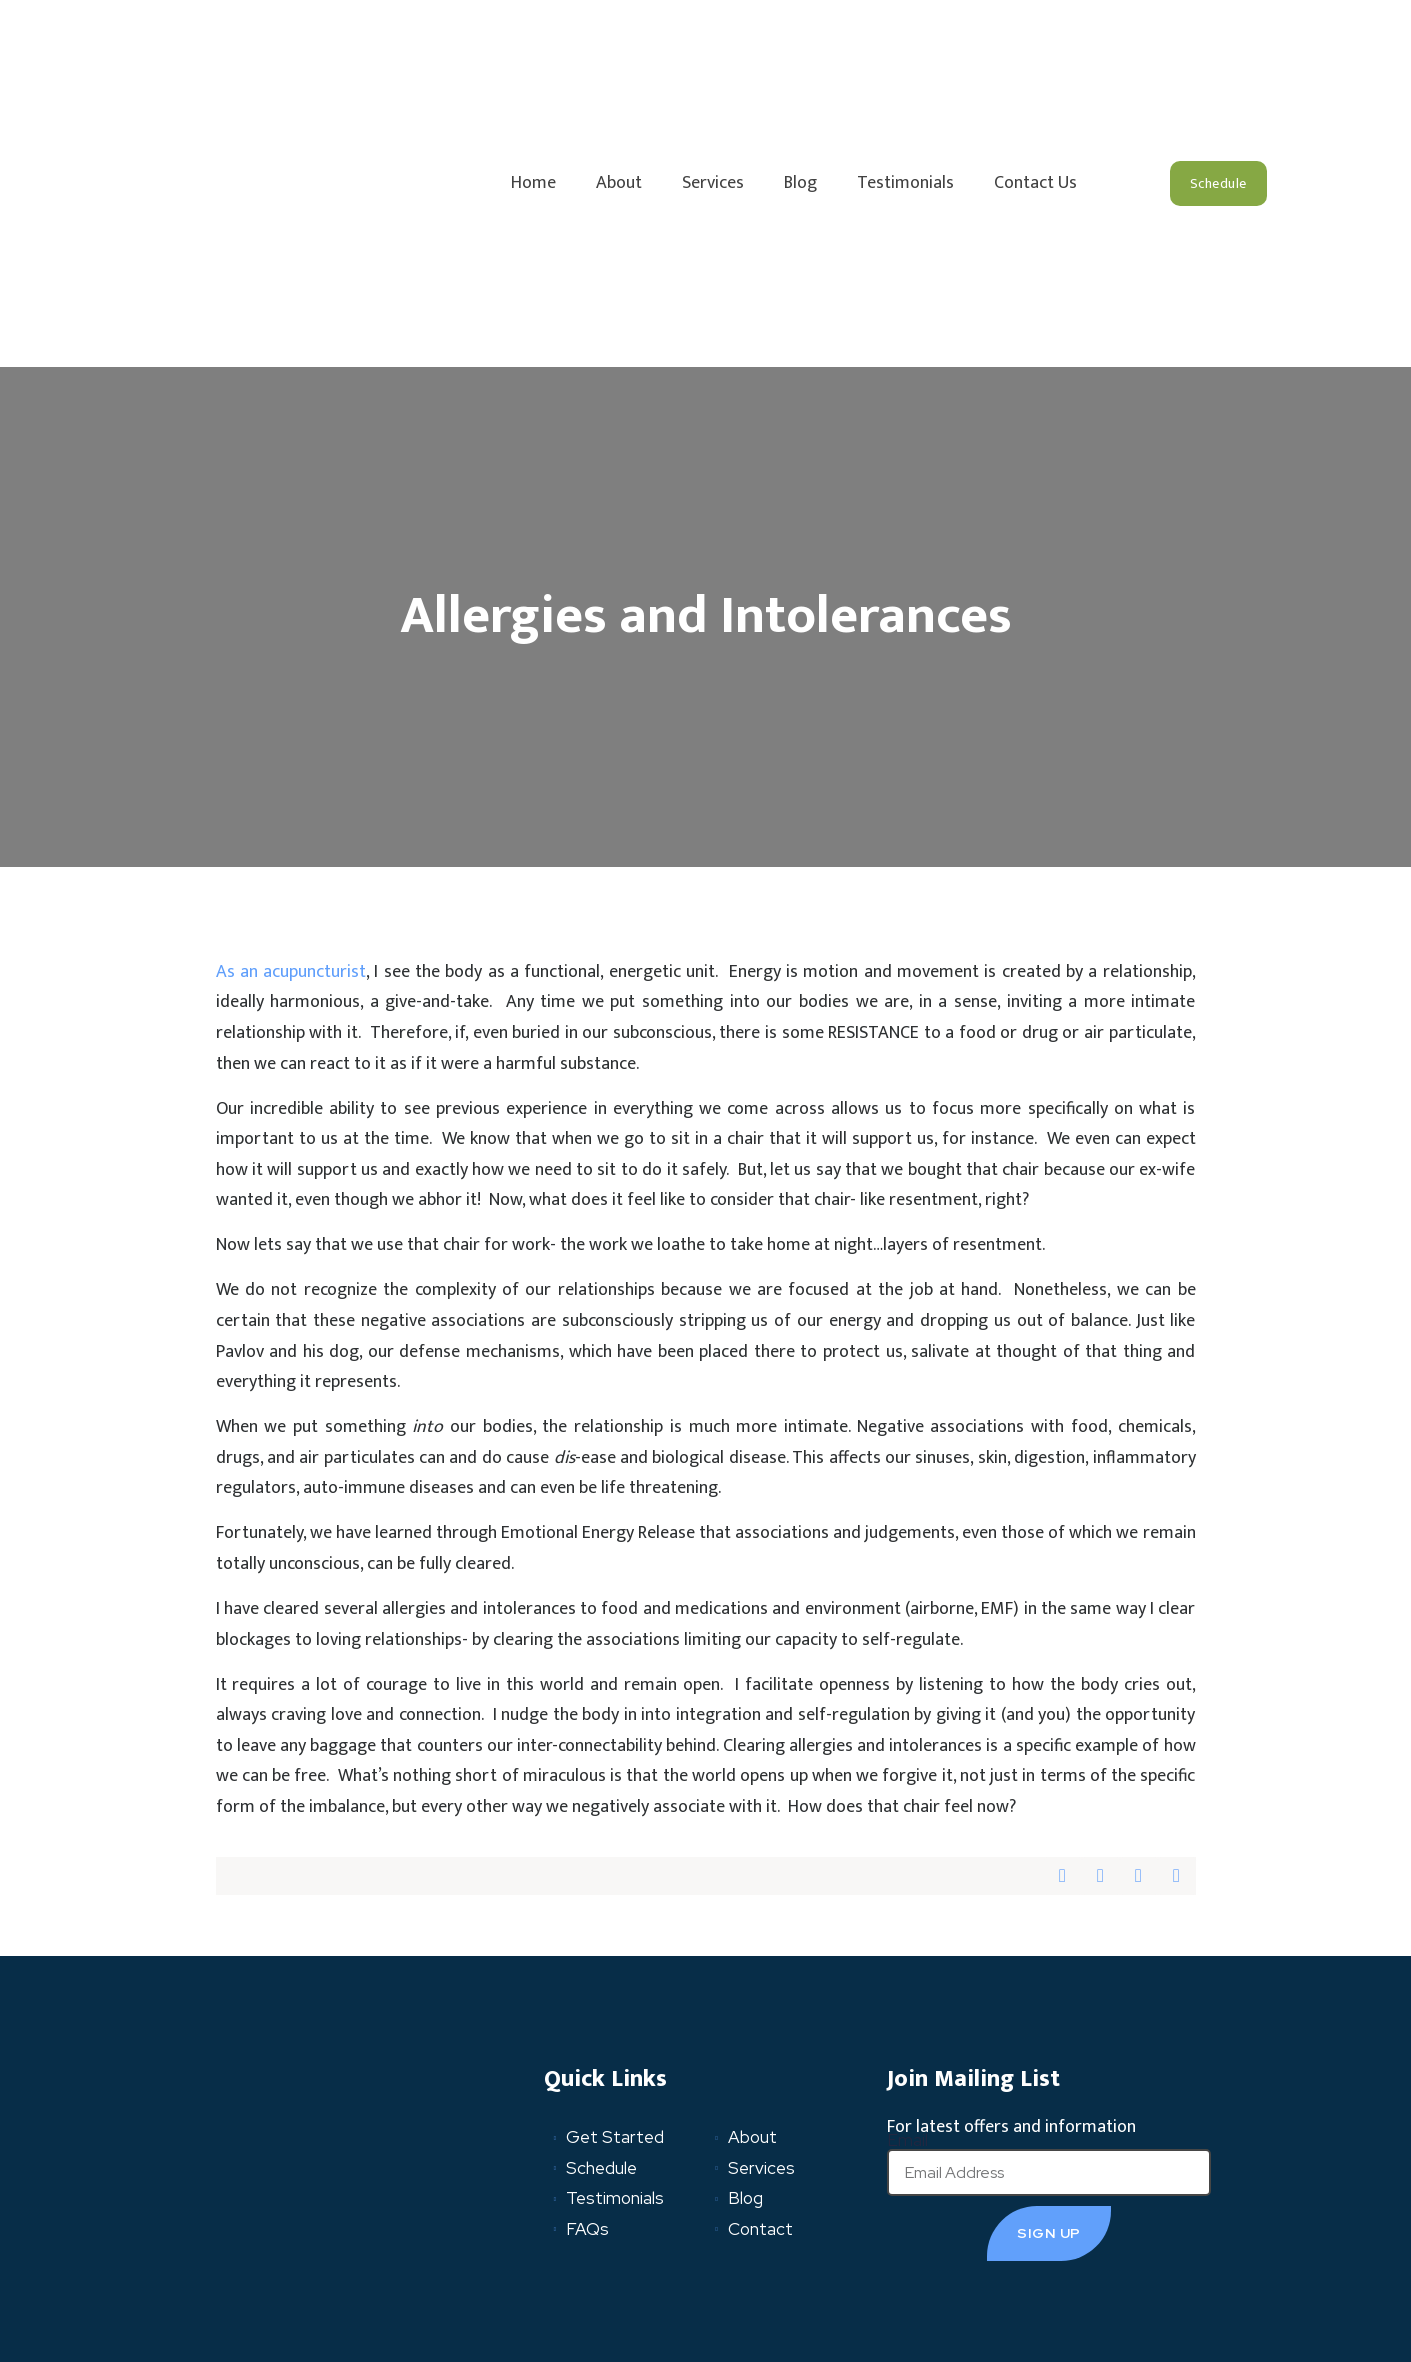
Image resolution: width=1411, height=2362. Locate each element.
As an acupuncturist (291, 737)
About (619, 66)
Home (533, 66)
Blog (800, 66)
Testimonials (905, 66)
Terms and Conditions (391, 2272)
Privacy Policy (249, 2272)
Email (907, 1905)
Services (713, 66)
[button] (1218, 65)
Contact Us (1035, 66)
